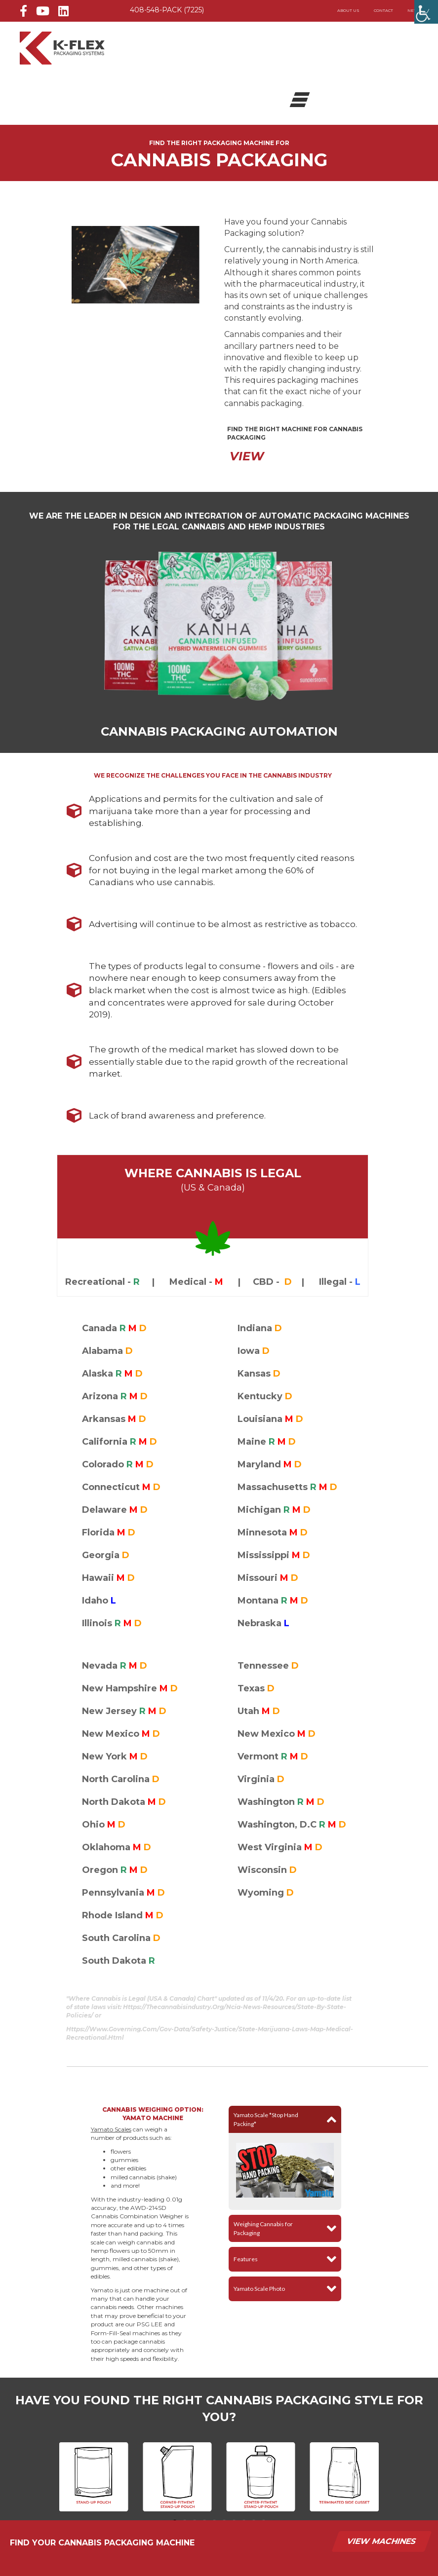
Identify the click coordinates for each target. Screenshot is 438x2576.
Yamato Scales (111, 2129)
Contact (383, 10)
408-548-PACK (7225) (167, 9)
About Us (348, 10)
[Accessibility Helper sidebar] (426, 12)
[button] (285, 2119)
